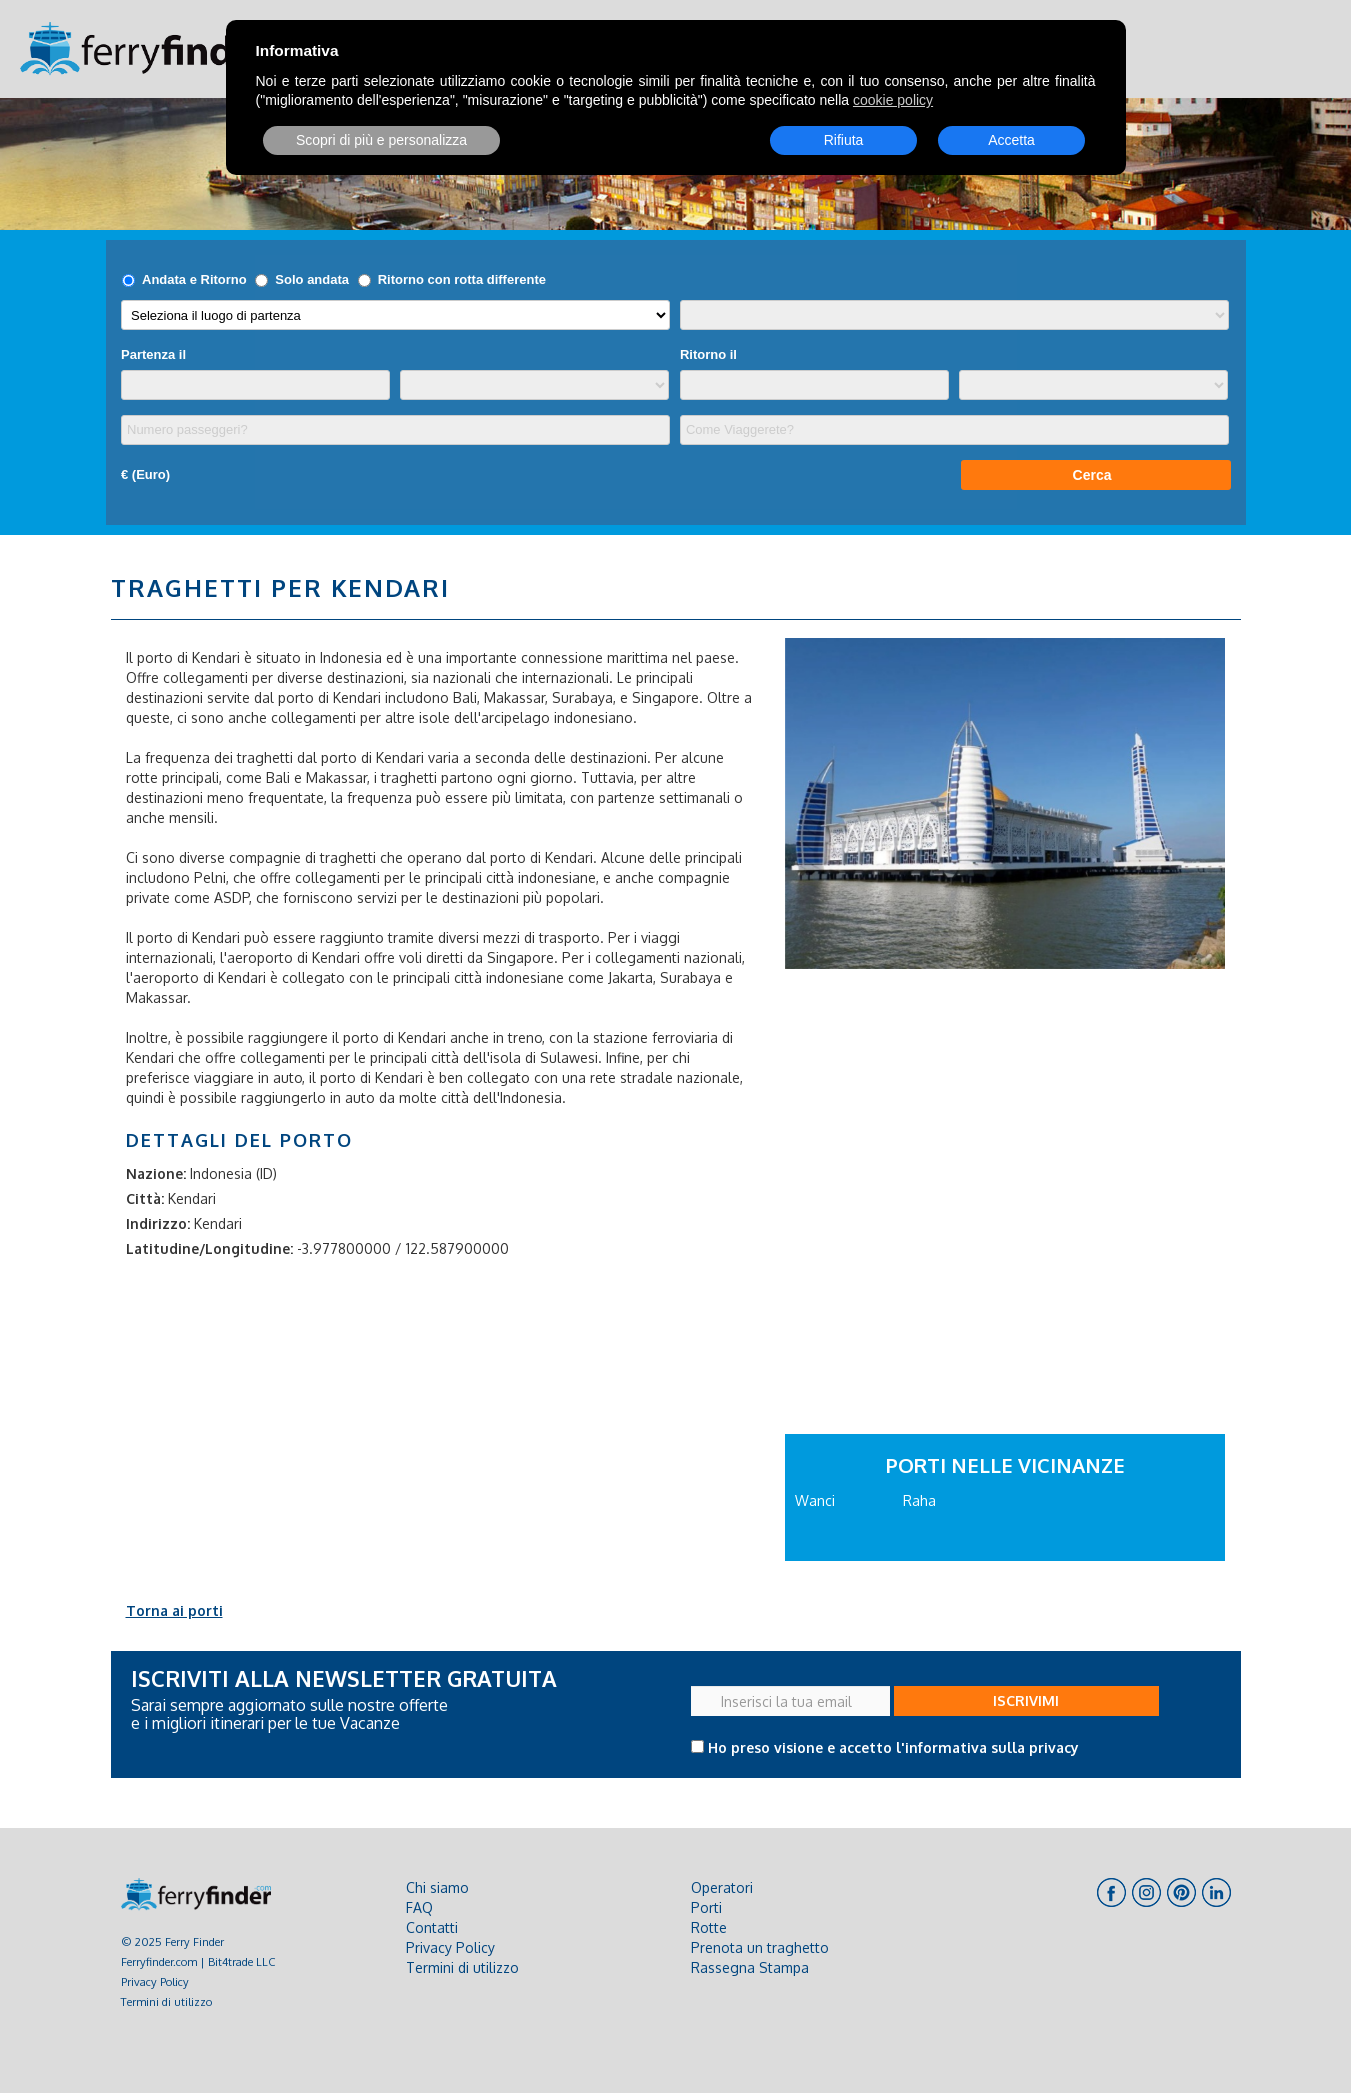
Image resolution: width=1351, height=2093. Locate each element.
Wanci (815, 1500)
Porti (706, 1907)
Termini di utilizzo (166, 2001)
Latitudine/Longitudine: (209, 1248)
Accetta (1011, 140)
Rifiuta (844, 140)
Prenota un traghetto (760, 1947)
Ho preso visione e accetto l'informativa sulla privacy (893, 1747)
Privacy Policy (155, 1981)
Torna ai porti (174, 1610)
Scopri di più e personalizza (381, 140)
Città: (145, 1198)
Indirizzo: (158, 1223)
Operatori (722, 1887)
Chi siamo (437, 1887)
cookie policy (893, 100)
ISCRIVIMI (1026, 1700)
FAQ (419, 1907)
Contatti (432, 1927)
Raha (919, 1500)
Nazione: (156, 1173)
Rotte (709, 1927)
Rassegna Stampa (750, 1967)
